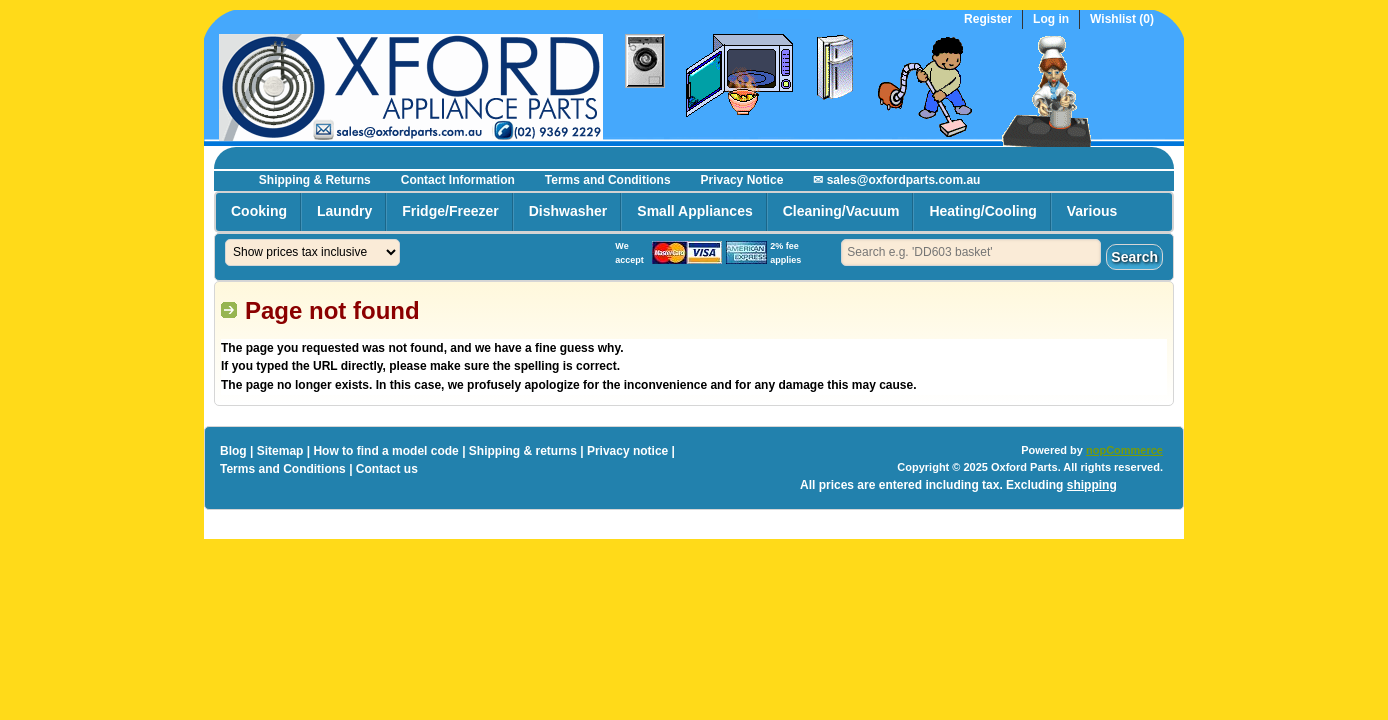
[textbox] (971, 252)
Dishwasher (568, 211)
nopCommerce (1124, 450)
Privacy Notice (742, 180)
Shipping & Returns (315, 180)
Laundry (344, 211)
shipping (1092, 485)
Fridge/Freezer (450, 211)
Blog (233, 451)
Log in (1051, 19)
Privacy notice (627, 451)
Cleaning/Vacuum (841, 211)
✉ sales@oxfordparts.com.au (896, 180)
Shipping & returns (523, 451)
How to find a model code (385, 451)
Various (1092, 211)
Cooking (259, 211)
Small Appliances (694, 211)
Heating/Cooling (982, 211)
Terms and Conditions (608, 180)
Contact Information (458, 180)
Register (988, 19)
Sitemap (280, 451)
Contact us (387, 469)
